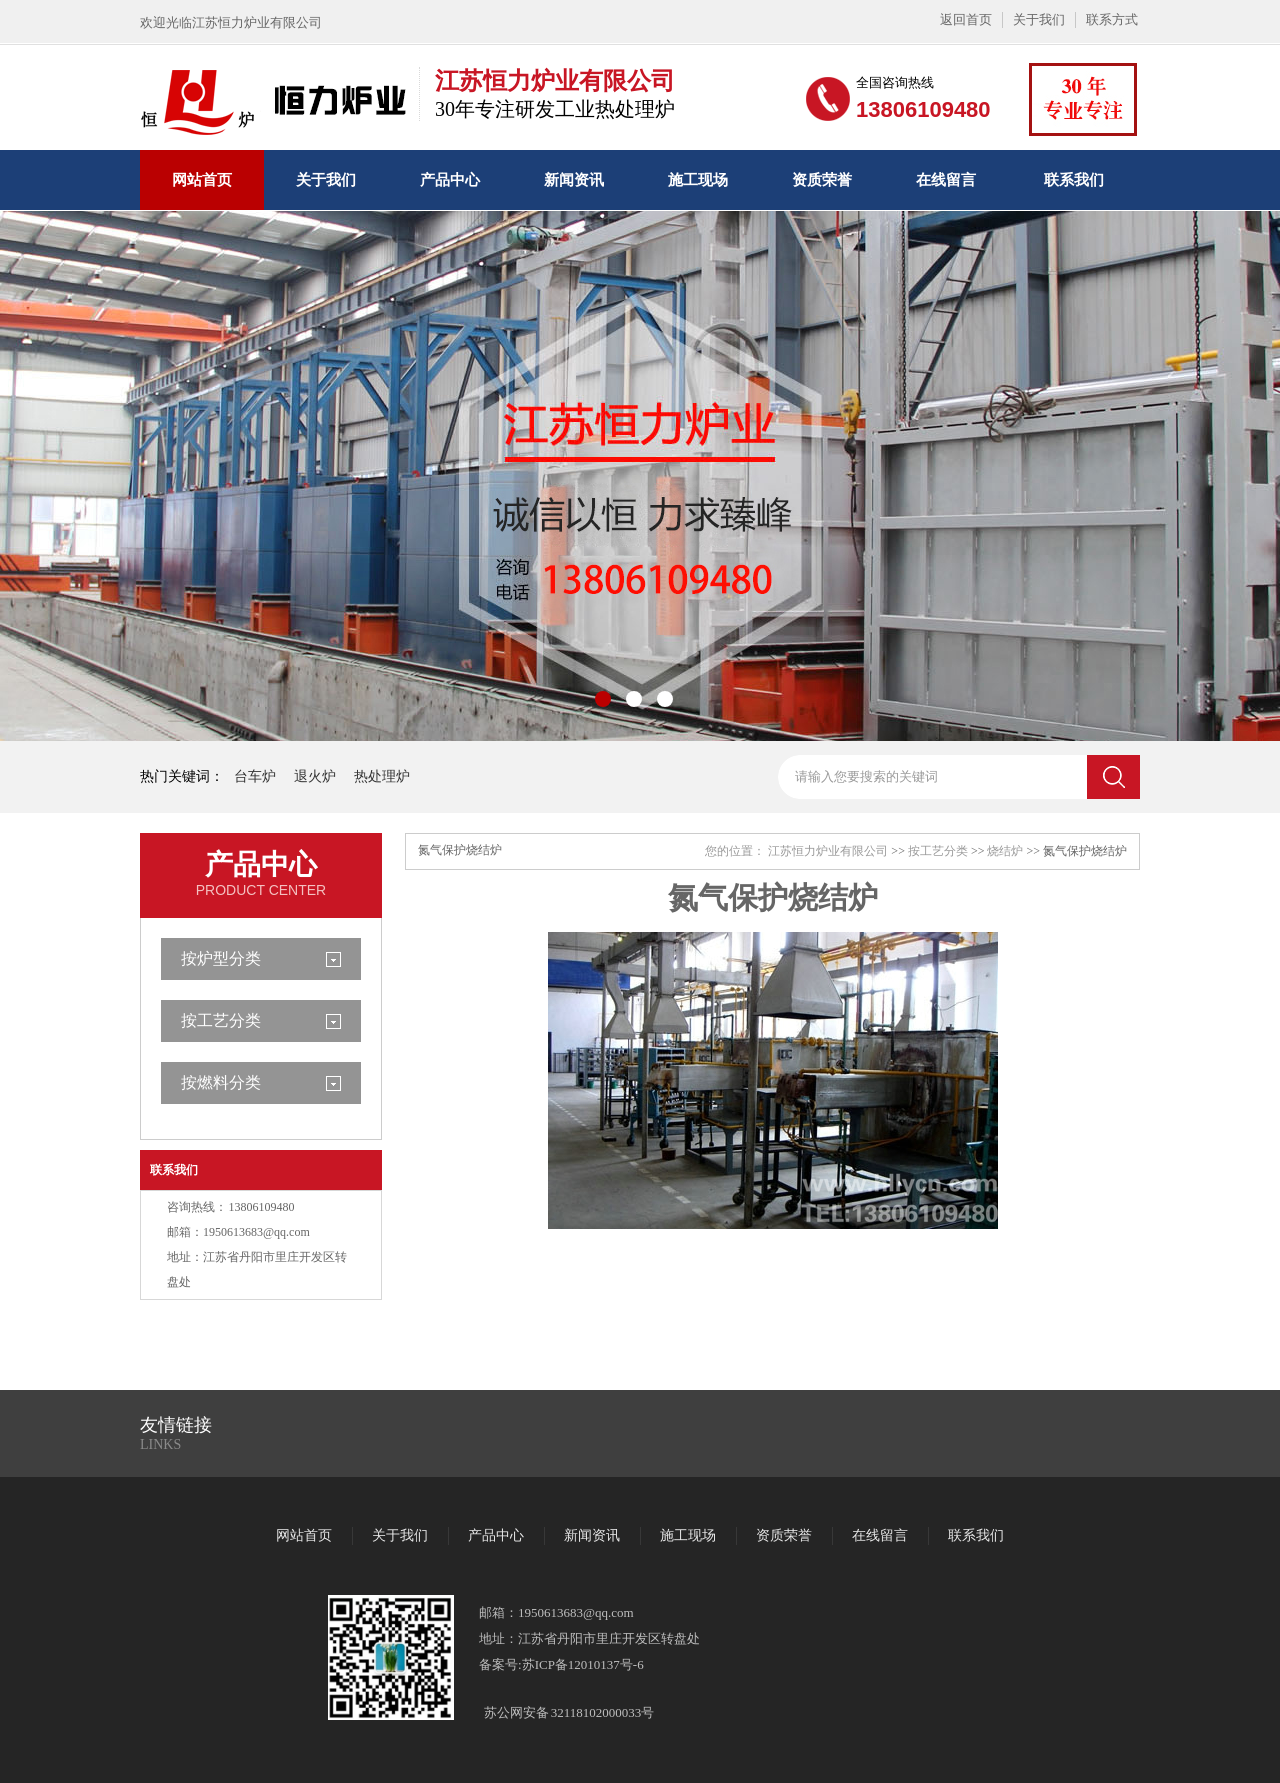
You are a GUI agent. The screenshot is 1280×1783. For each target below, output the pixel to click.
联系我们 (1074, 180)
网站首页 (202, 180)
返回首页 (966, 19)
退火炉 (315, 776)
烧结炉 (1005, 851)
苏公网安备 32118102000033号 (569, 1712)
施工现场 (698, 180)
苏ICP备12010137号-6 (583, 1664)
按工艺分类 (221, 1020)
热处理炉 (382, 776)
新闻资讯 (574, 180)
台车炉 (255, 776)
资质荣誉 (822, 180)
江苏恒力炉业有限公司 (828, 851)
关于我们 (1039, 19)
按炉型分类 (221, 958)
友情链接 (176, 1425)
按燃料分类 (221, 1082)
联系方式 (1112, 19)
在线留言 (946, 180)
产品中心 (450, 180)
